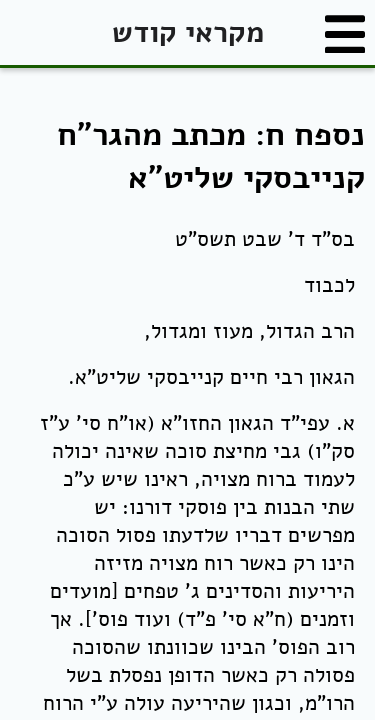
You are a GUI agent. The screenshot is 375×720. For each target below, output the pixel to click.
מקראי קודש (188, 32)
